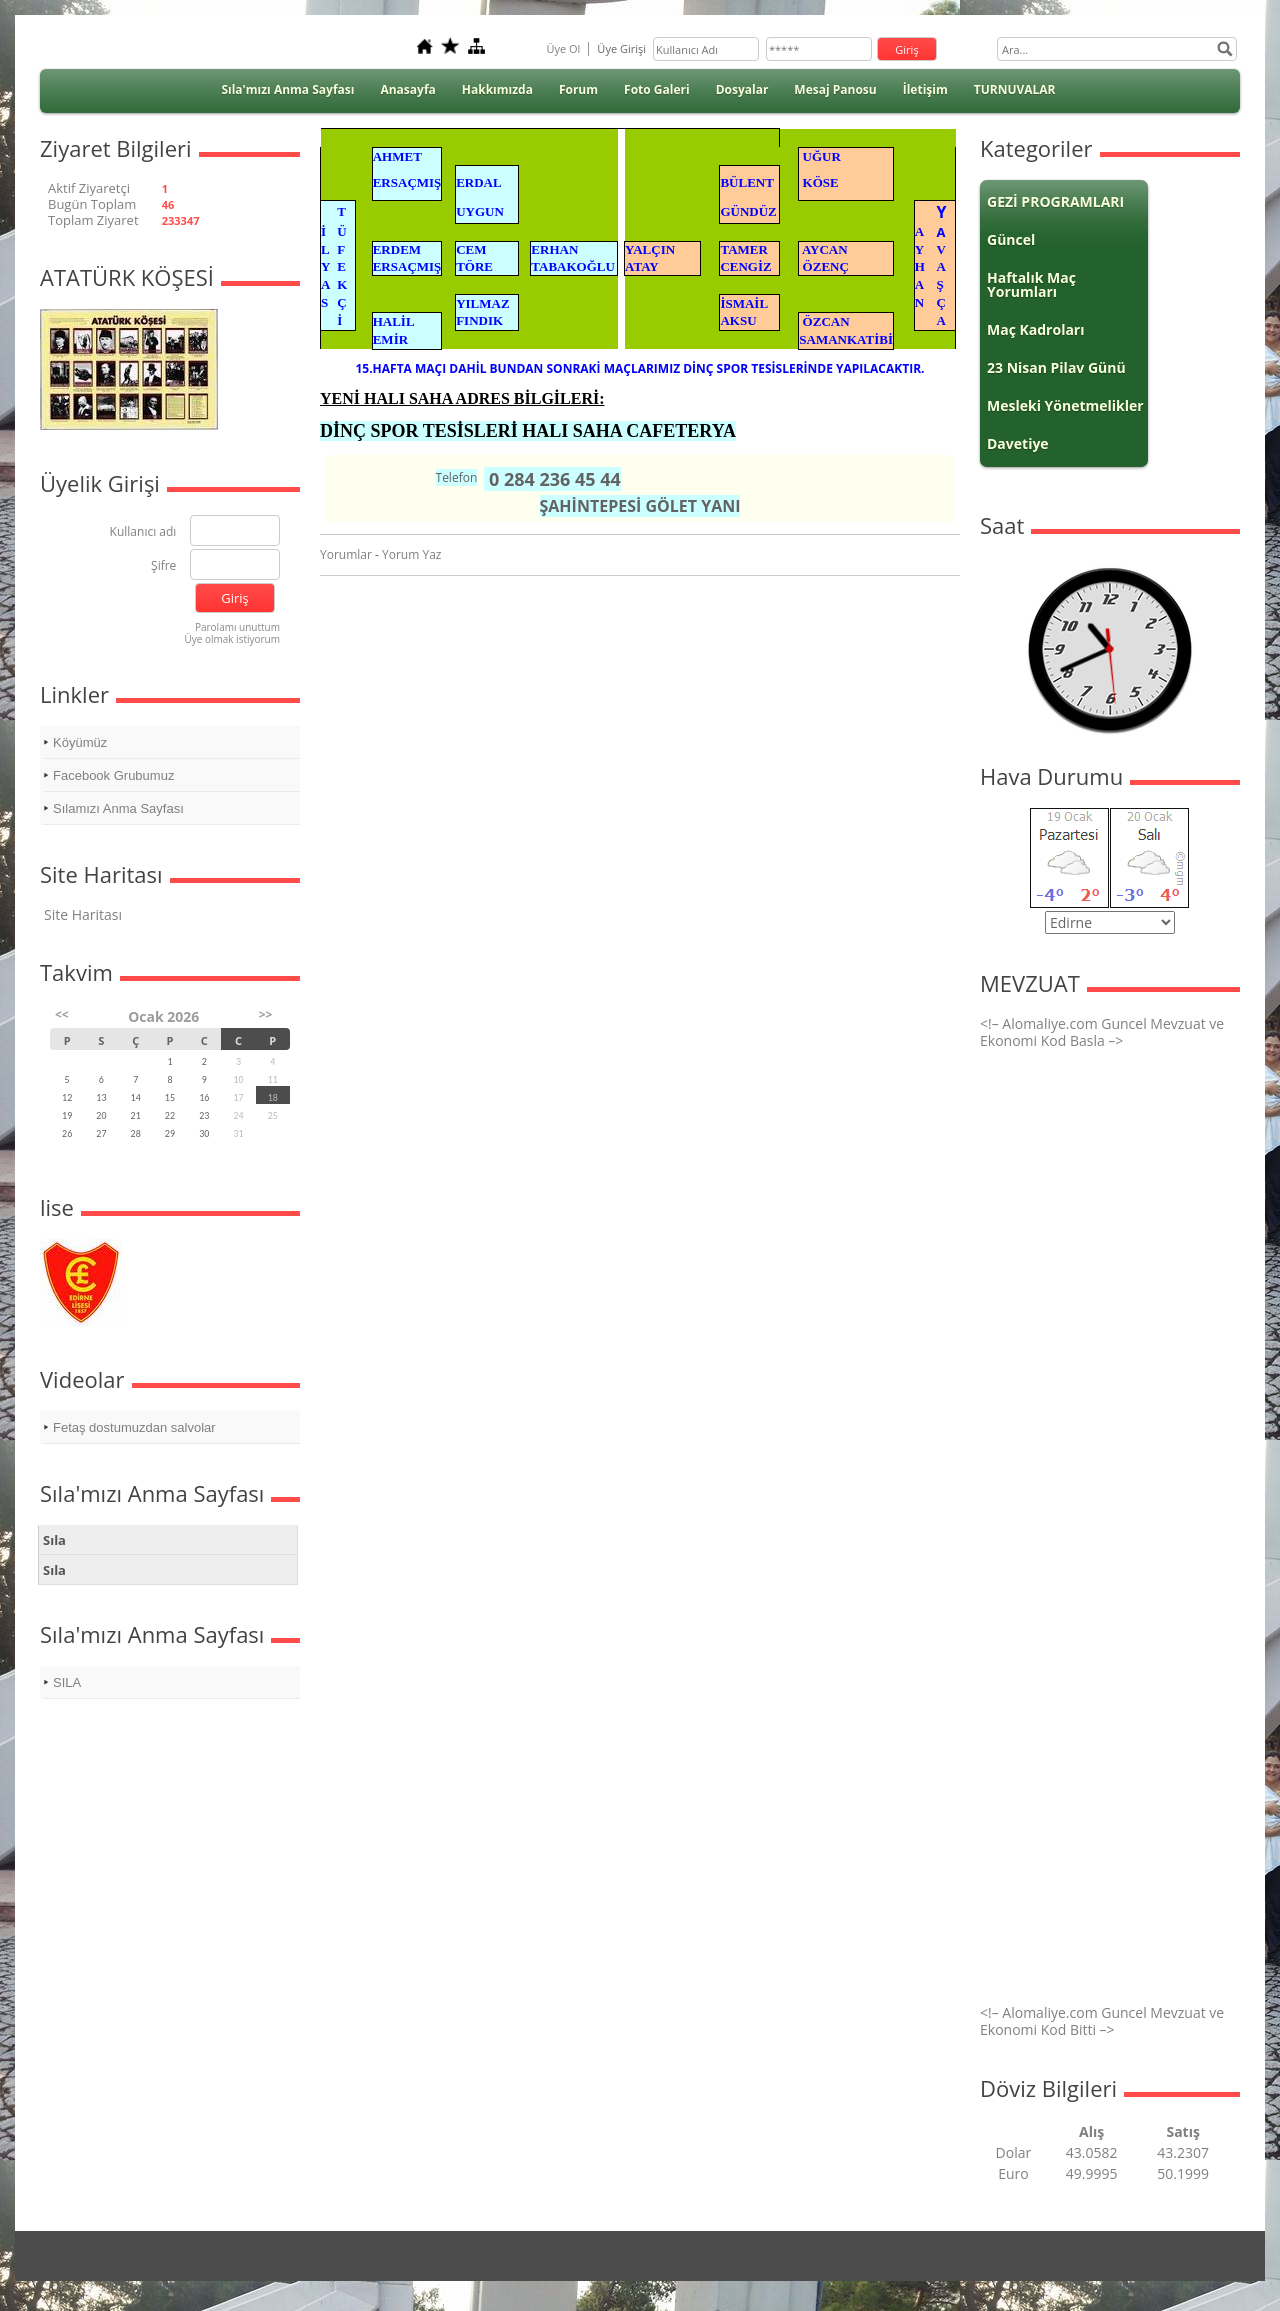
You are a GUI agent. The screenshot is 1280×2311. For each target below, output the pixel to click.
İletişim (925, 89)
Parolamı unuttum (237, 627)
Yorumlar (346, 554)
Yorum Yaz (411, 554)
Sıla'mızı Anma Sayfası (287, 89)
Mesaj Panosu (835, 89)
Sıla (54, 1540)
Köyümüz (80, 742)
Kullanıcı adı (143, 532)
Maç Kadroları (1036, 329)
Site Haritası (83, 914)
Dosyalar (742, 89)
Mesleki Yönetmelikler (1065, 405)
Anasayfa (407, 89)
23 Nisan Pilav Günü (1056, 367)
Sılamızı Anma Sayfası (118, 808)
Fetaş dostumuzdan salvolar (134, 1427)
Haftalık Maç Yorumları (1031, 284)
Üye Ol (563, 48)
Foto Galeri (657, 89)
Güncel (1011, 239)
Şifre (163, 566)
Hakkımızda (497, 89)
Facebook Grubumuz (113, 775)
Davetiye (1018, 443)
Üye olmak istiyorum (232, 639)
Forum (578, 89)
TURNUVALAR (1015, 89)
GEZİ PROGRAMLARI (1055, 201)
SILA (67, 1682)
